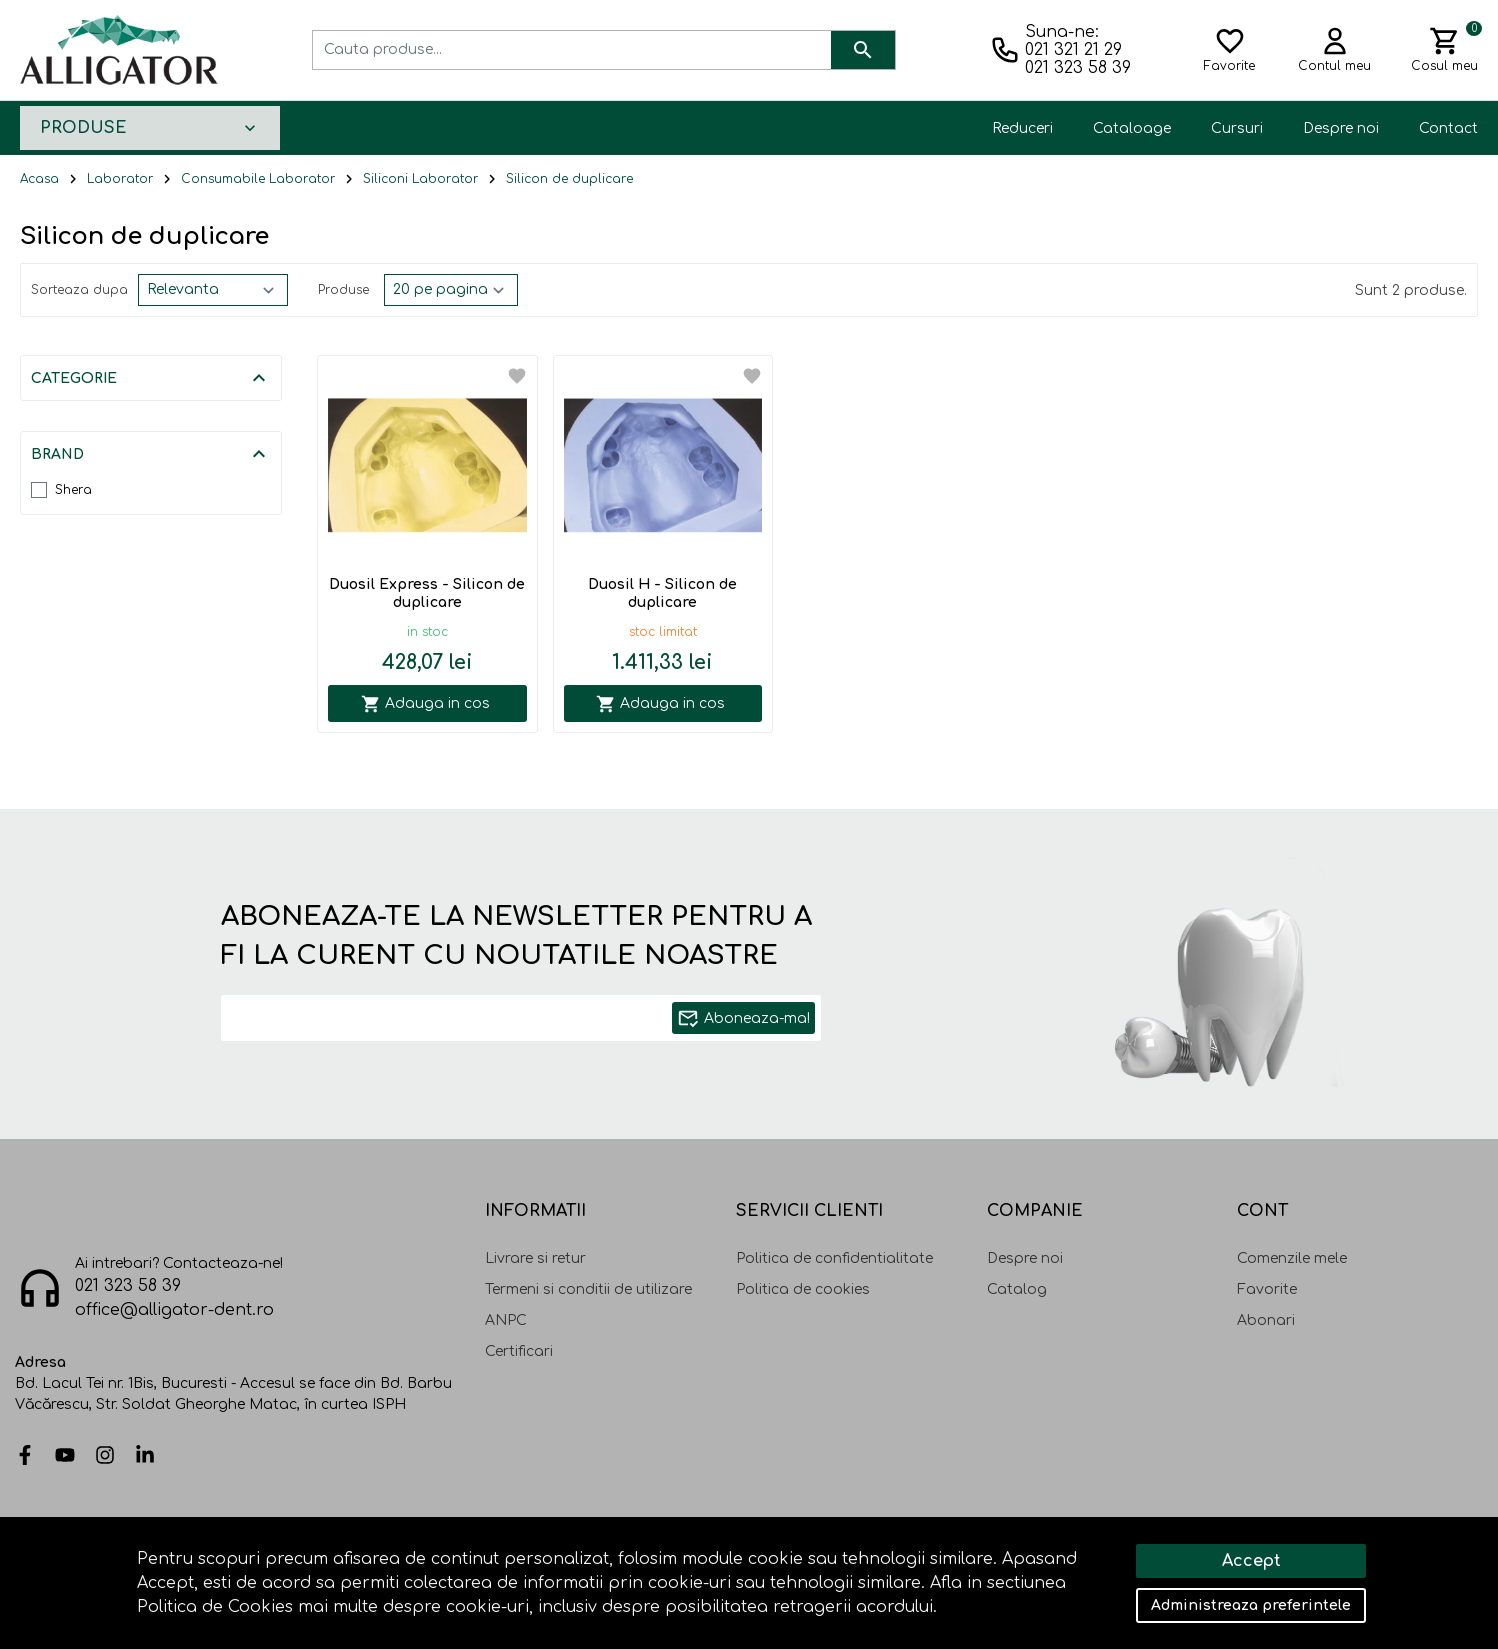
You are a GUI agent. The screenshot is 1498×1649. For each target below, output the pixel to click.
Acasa (39, 179)
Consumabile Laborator (258, 179)
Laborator (120, 179)
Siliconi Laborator (420, 179)
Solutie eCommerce (1309, 1566)
